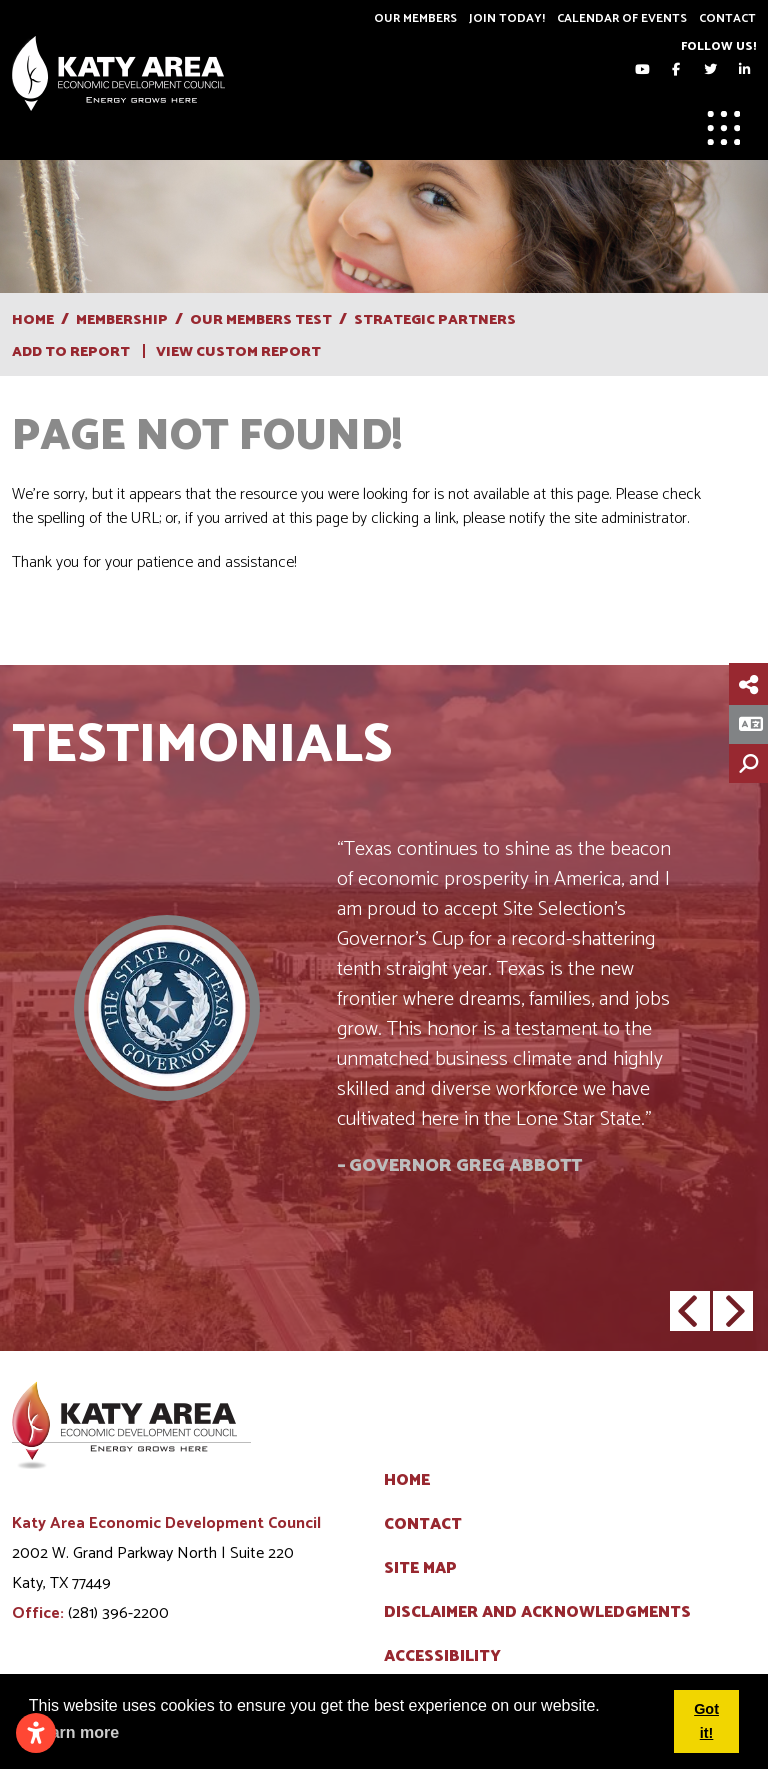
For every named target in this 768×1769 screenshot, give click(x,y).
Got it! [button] (706, 1721)
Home (407, 1481)
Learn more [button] (75, 1732)
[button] (690, 1311)
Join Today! (507, 18)
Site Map (420, 1569)
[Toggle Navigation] (724, 128)
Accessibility (442, 1657)
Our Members (415, 18)
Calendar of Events (622, 18)
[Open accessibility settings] (36, 1733)
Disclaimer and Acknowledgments (537, 1613)
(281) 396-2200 (118, 1613)
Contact (727, 18)
